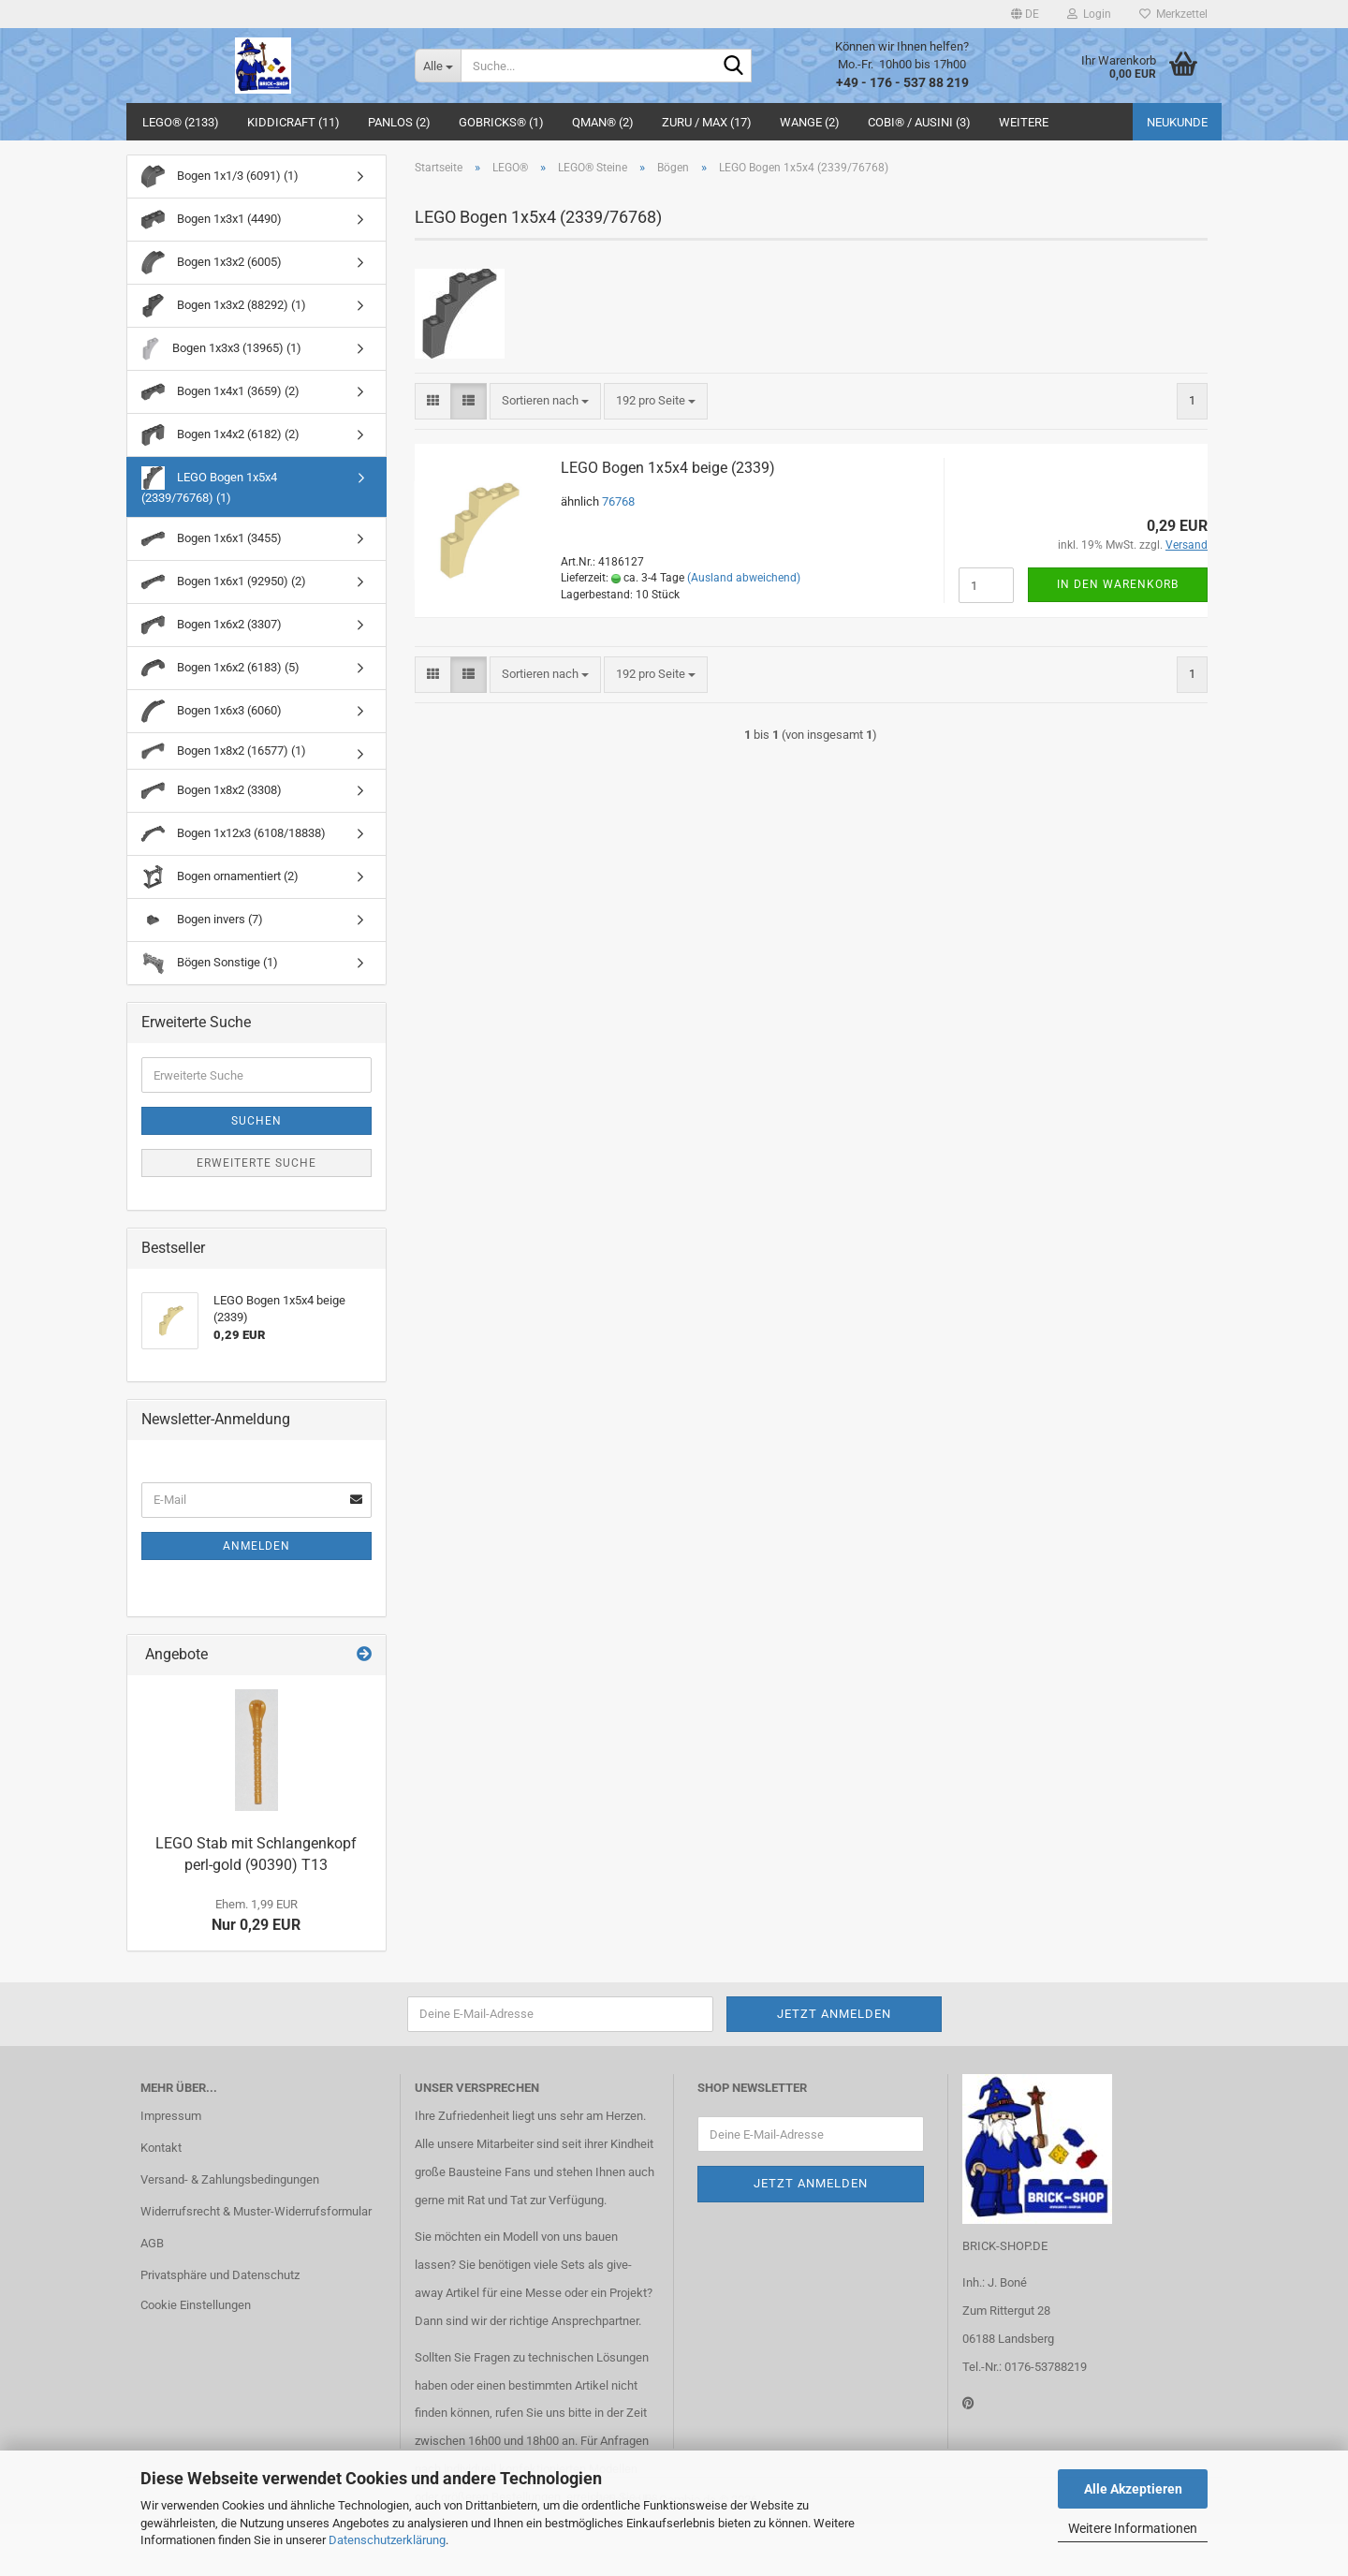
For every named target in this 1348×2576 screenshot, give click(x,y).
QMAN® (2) (603, 122)
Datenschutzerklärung (387, 2540)
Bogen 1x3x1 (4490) (211, 219)
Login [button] (1089, 14)
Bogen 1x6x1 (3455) (211, 539)
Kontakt (161, 2148)
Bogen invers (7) (202, 920)
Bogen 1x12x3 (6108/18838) (233, 834)
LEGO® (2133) (180, 122)
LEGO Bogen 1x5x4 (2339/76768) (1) (209, 485)
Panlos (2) (399, 122)
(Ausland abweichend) (743, 577)
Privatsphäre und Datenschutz (220, 2275)
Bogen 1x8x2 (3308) (211, 790)
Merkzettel (1173, 14)
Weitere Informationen (1132, 2528)
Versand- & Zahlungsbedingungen (229, 2179)
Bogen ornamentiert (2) (220, 877)
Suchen (256, 1120)
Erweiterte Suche (256, 1163)
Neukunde (1177, 122)
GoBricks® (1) (501, 122)
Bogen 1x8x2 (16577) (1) (223, 751)
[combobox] (545, 401)
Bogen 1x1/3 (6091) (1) (220, 176)
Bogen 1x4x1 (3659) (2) (220, 392)
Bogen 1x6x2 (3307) (211, 625)
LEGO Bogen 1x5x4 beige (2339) (668, 468)
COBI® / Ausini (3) (919, 122)
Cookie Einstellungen (195, 2305)
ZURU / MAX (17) (707, 122)
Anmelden (256, 1546)
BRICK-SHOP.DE (1005, 2246)
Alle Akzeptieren (1133, 2488)
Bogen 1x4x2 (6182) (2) (220, 435)
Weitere (1023, 122)
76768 (618, 501)
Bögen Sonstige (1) (209, 963)
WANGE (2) (810, 122)
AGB (152, 2243)
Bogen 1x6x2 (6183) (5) (220, 668)
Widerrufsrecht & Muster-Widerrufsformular (256, 2211)
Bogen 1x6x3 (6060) (211, 711)
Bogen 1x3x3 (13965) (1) (221, 349)
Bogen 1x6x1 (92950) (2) (223, 582)
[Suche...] (438, 65)
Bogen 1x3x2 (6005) (211, 262)
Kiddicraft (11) (293, 122)
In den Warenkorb (1118, 584)
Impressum (170, 2116)
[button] (1025, 14)
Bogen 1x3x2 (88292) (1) (223, 305)
